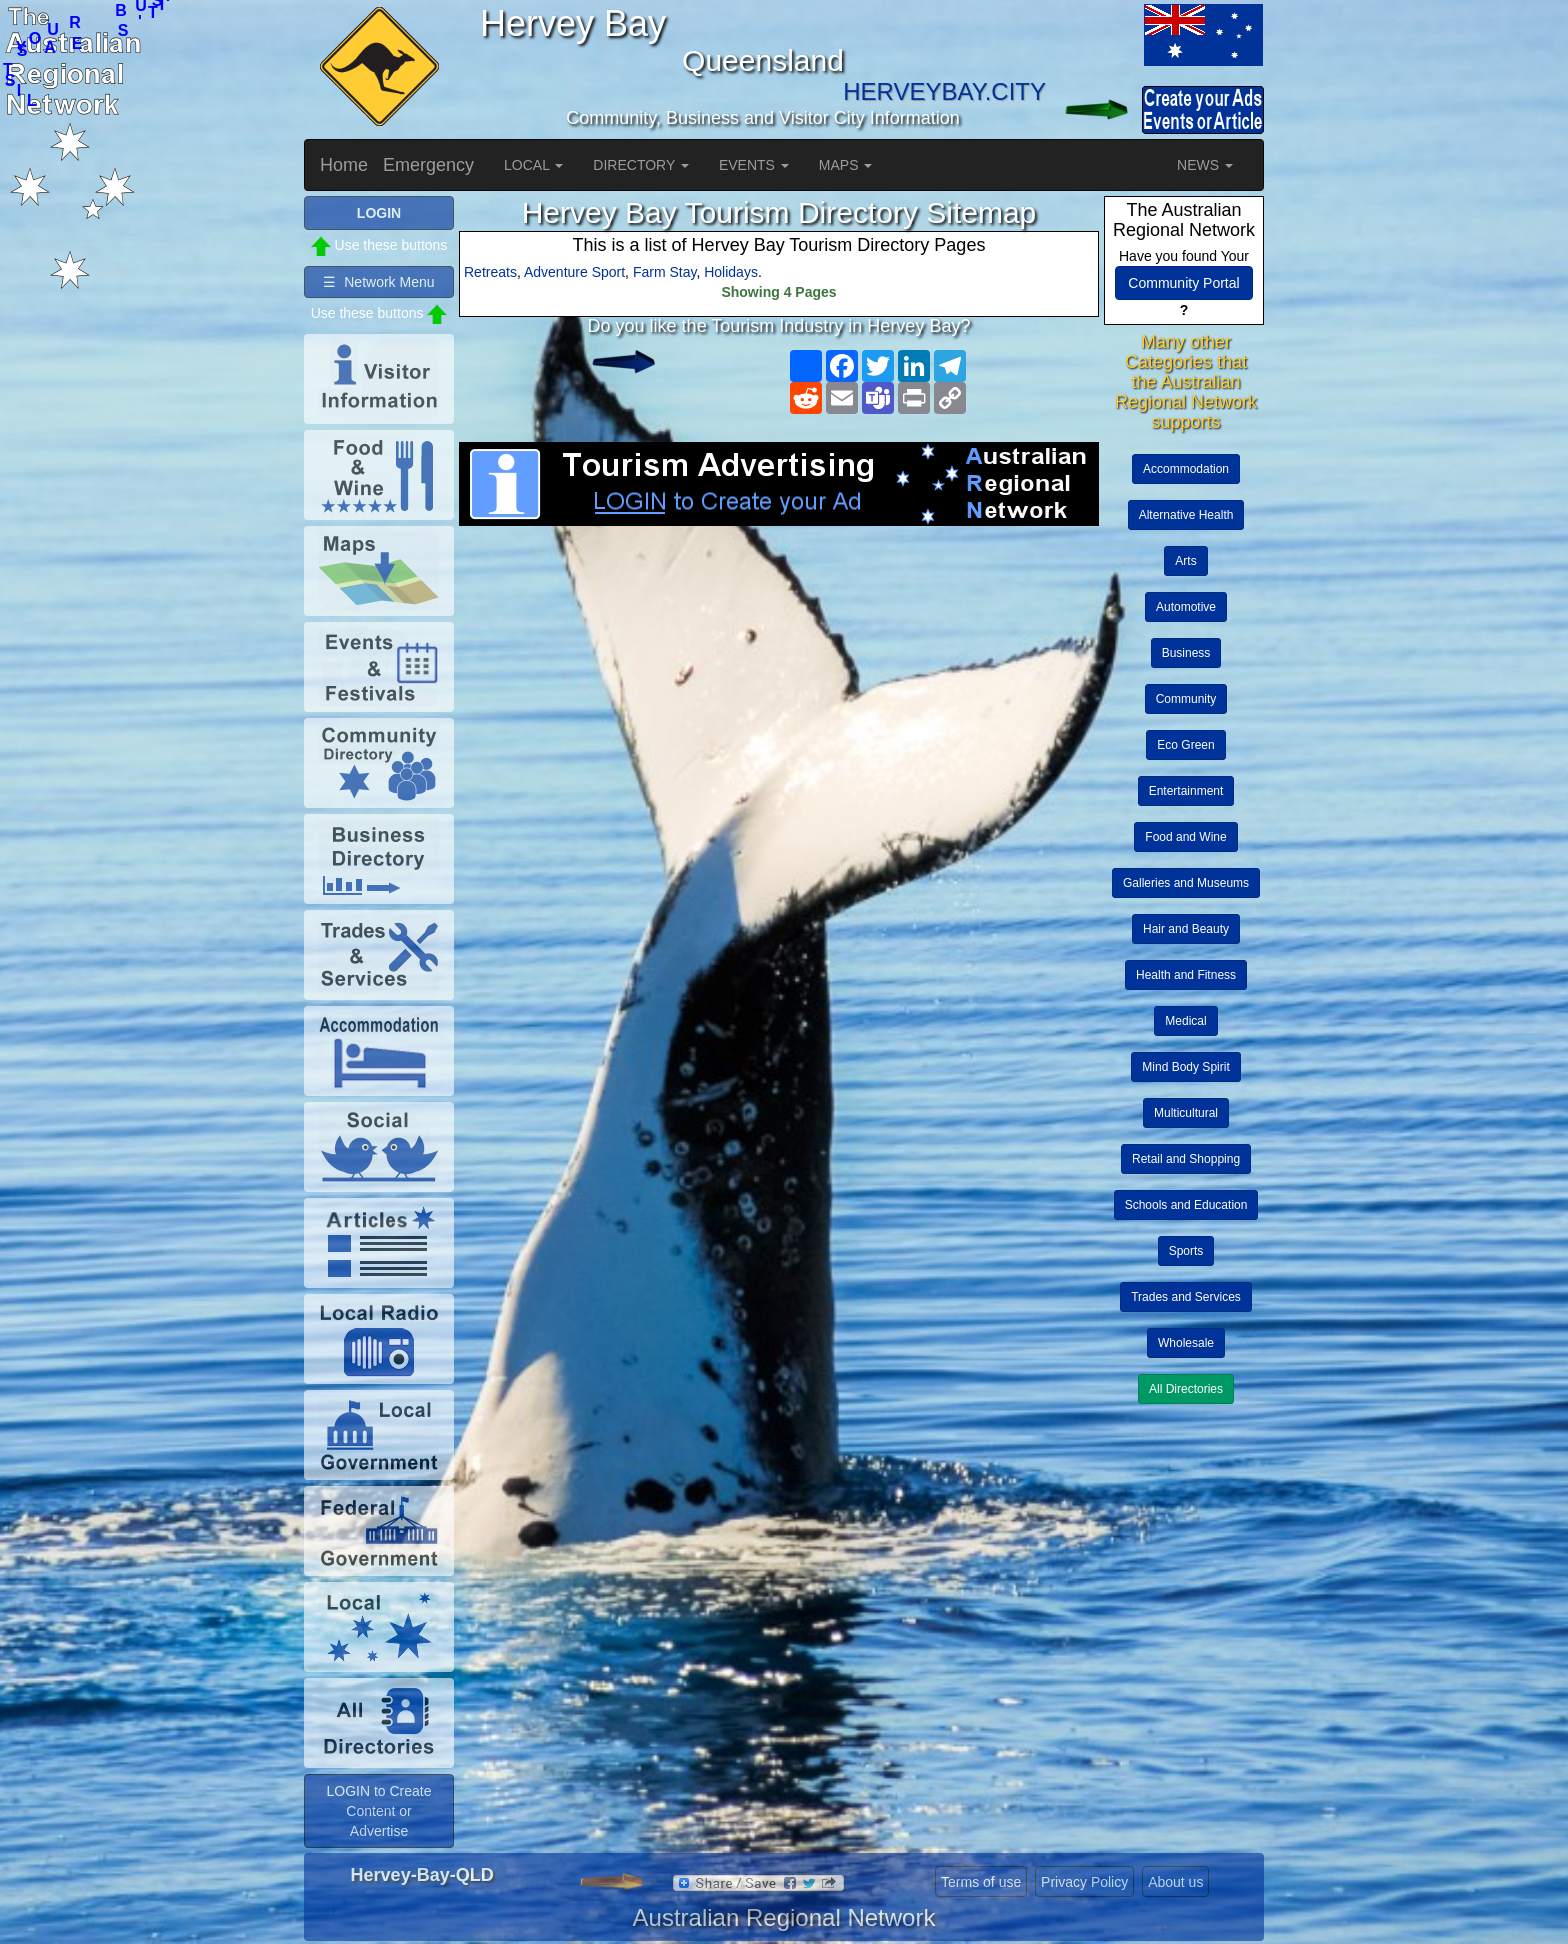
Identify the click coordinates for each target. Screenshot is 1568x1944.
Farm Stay (665, 272)
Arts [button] (1185, 561)
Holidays (731, 272)
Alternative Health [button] (1186, 515)
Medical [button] (1185, 1021)
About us (1175, 1882)
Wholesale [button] (1186, 1343)
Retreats (490, 272)
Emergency (428, 165)
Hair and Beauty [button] (1186, 929)
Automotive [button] (1186, 607)
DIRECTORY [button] (641, 165)
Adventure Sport (574, 272)
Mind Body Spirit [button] (1185, 1067)
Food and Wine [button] (1185, 837)
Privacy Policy (1084, 1882)
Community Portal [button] (1183, 283)
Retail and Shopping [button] (1186, 1159)
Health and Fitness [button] (1186, 975)
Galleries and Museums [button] (1186, 883)
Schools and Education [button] (1186, 1205)
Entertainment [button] (1186, 791)
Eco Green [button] (1185, 745)
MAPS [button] (846, 165)
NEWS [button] (1205, 165)
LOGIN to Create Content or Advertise (378, 1811)
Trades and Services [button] (1186, 1297)
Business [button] (1186, 653)
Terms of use (981, 1882)
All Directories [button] (1186, 1389)
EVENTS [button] (754, 165)
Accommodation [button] (1186, 469)
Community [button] (1186, 699)
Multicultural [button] (1186, 1113)
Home (344, 165)
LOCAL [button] (533, 165)
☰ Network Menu (378, 282)
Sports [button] (1186, 1251)
